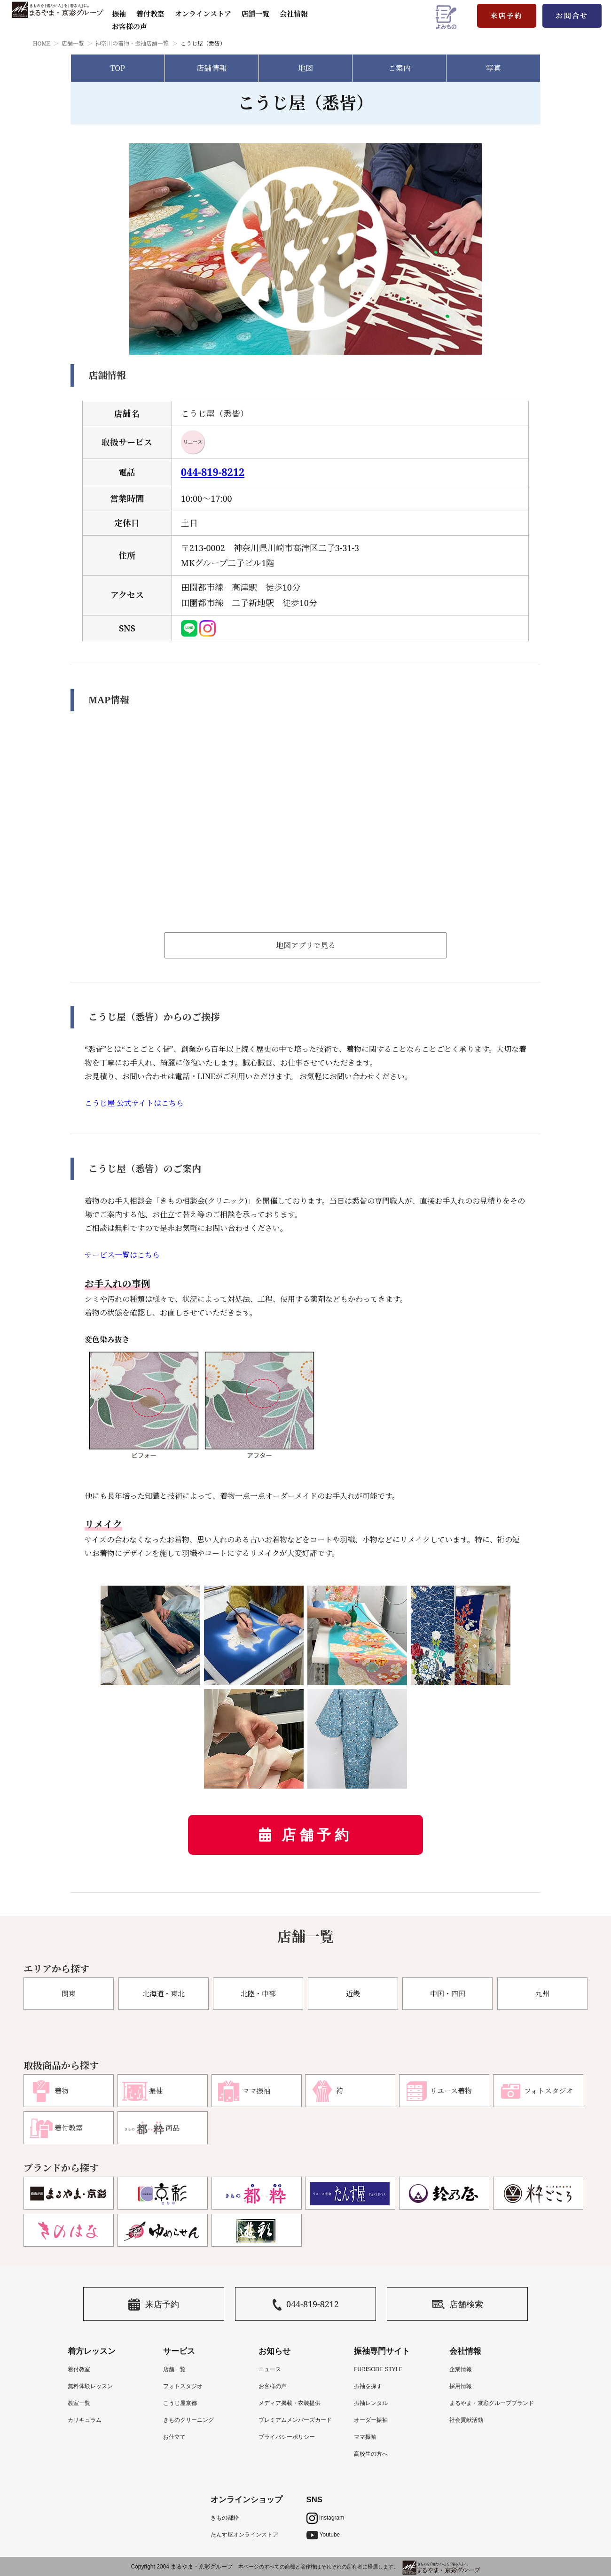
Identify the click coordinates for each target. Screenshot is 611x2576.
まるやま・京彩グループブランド (491, 2403)
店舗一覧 (255, 13)
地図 (305, 68)
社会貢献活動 (466, 2420)
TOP (117, 68)
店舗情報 (211, 68)
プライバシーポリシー (286, 2437)
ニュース (269, 2369)
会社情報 (294, 13)
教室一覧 (79, 2403)
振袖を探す (368, 2386)
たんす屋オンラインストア (244, 2534)
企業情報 (460, 2369)
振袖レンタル (371, 2403)
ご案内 (399, 68)
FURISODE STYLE (378, 2369)
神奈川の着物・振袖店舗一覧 (132, 43)
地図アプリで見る (306, 945)
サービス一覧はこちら (122, 1255)
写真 (493, 68)
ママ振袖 (365, 2437)
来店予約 (506, 15)
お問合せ (572, 15)
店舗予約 (317, 1835)
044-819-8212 (212, 472)
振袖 (119, 13)
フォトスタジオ (183, 2386)
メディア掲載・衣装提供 (289, 2403)
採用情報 (460, 2386)
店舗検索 (457, 2304)
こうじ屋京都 (180, 2403)
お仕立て (174, 2437)
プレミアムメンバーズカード (295, 2420)
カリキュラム (85, 2420)
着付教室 (79, 2369)
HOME (41, 43)
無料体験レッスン (90, 2386)
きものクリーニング (188, 2420)
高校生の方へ (371, 2454)
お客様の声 (129, 26)
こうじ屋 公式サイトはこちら (134, 1103)
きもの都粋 (225, 2517)
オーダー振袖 (371, 2420)
